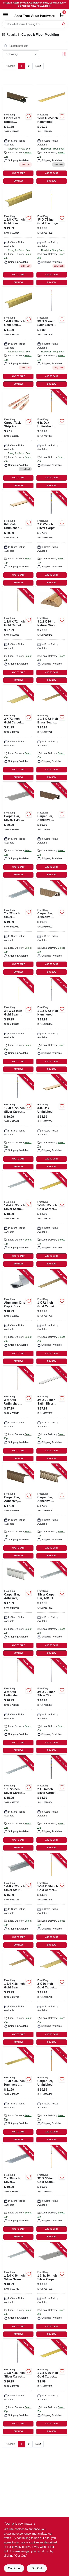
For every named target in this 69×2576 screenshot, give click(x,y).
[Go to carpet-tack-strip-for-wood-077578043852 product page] (18, 439)
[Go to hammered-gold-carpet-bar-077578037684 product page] (51, 135)
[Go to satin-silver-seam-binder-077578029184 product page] (51, 1415)
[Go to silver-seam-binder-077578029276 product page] (18, 1220)
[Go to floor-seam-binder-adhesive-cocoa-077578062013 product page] (18, 135)
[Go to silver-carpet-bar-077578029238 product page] (18, 1804)
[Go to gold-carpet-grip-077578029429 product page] (51, 1901)
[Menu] (5, 14)
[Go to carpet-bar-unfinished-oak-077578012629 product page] (51, 2095)
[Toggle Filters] (64, 54)
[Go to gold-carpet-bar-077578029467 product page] (51, 2388)
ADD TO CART (18, 173)
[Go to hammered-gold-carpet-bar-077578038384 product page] (18, 2095)
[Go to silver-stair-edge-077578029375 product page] (18, 1901)
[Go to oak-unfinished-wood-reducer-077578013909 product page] (18, 1706)
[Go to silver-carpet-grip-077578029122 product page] (18, 1123)
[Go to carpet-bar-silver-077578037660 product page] (18, 831)
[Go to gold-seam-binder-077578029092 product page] (51, 2193)
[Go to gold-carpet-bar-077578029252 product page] (51, 1317)
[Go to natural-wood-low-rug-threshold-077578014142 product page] (51, 636)
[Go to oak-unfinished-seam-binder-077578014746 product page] (18, 1415)
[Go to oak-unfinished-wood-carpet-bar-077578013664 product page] (18, 539)
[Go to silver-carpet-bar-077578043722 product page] (51, 539)
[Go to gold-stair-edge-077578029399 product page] (18, 236)
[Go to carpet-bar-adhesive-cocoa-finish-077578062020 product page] (51, 831)
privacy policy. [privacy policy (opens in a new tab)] (21, 2546)
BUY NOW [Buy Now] (18, 181)
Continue (14, 2568)
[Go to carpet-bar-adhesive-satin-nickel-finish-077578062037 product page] (51, 928)
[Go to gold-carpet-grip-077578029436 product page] (18, 636)
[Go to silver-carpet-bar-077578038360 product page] (51, 2290)
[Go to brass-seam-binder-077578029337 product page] (51, 733)
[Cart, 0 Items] (61, 15)
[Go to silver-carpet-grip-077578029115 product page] (18, 2388)
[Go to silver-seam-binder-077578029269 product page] (18, 2290)
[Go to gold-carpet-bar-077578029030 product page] (18, 733)
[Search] (63, 24)
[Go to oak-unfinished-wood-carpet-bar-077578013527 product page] (51, 1123)
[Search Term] (34, 24)
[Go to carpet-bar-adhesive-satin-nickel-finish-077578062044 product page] (51, 1512)
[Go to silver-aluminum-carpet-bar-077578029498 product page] (18, 928)
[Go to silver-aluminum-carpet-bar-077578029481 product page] (18, 2193)
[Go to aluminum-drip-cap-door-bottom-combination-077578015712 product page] (18, 1317)
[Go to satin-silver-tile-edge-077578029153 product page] (51, 338)
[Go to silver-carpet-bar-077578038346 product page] (51, 1804)
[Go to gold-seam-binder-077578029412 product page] (18, 1025)
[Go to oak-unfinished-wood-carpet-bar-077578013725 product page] (51, 439)
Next (38, 65)
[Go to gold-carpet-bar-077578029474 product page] (51, 1220)
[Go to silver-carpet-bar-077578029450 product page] (51, 1609)
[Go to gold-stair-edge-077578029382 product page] (18, 338)
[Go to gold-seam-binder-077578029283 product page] (18, 1998)
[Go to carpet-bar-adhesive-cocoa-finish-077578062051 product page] (18, 1512)
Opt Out (36, 2568)
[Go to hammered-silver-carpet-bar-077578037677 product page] (51, 1025)
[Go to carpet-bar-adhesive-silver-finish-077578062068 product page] (18, 1609)
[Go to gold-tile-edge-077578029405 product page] (51, 236)
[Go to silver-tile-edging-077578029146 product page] (51, 1706)
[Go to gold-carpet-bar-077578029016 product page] (51, 1998)
